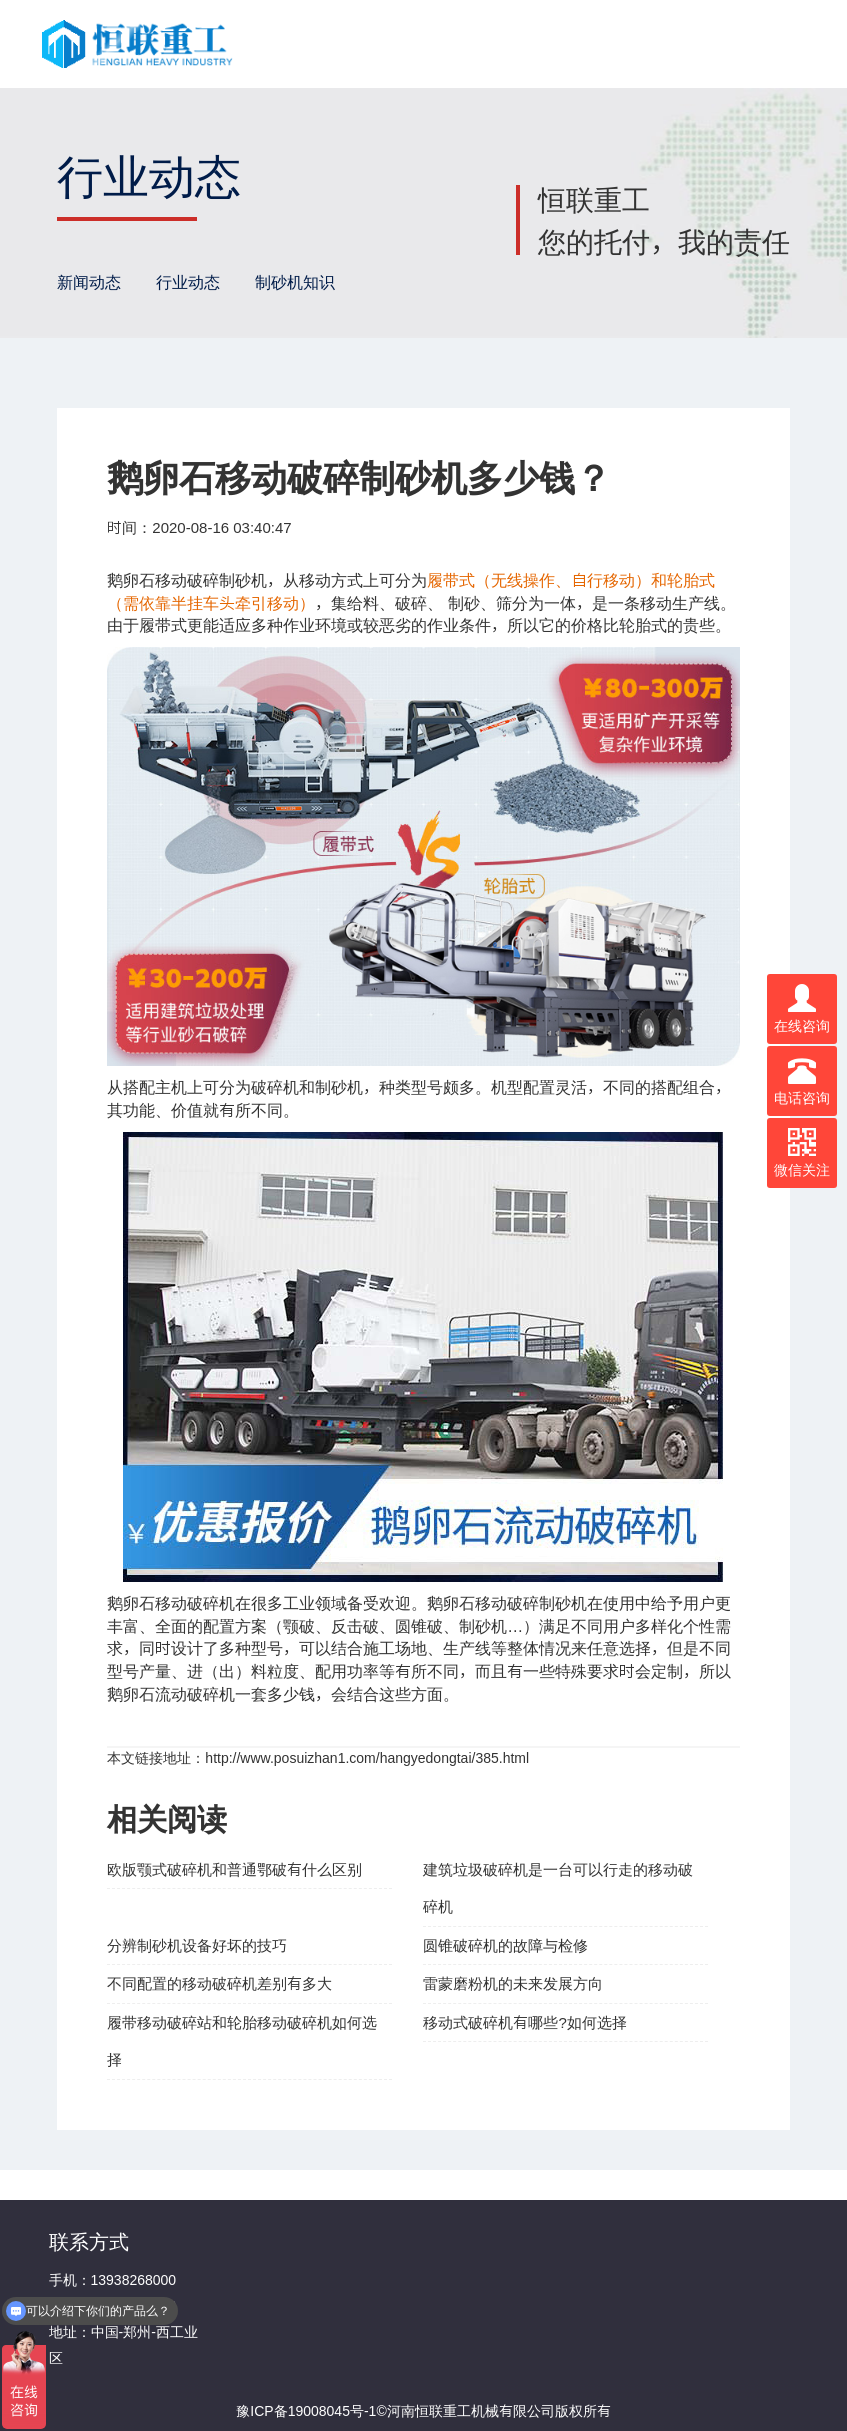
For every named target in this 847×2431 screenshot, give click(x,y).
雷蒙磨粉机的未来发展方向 (513, 1983)
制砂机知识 (295, 282)
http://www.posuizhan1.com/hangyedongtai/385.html (367, 1758)
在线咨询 (802, 1009)
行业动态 (188, 282)
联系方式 (89, 2241)
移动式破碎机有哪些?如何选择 (524, 2022)
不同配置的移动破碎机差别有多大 (219, 1983)
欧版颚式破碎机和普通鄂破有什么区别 (234, 1869)
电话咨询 (802, 1081)
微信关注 (802, 1153)
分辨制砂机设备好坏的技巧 (197, 1945)
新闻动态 (89, 282)
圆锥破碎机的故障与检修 (505, 1945)
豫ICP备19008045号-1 (306, 2411)
